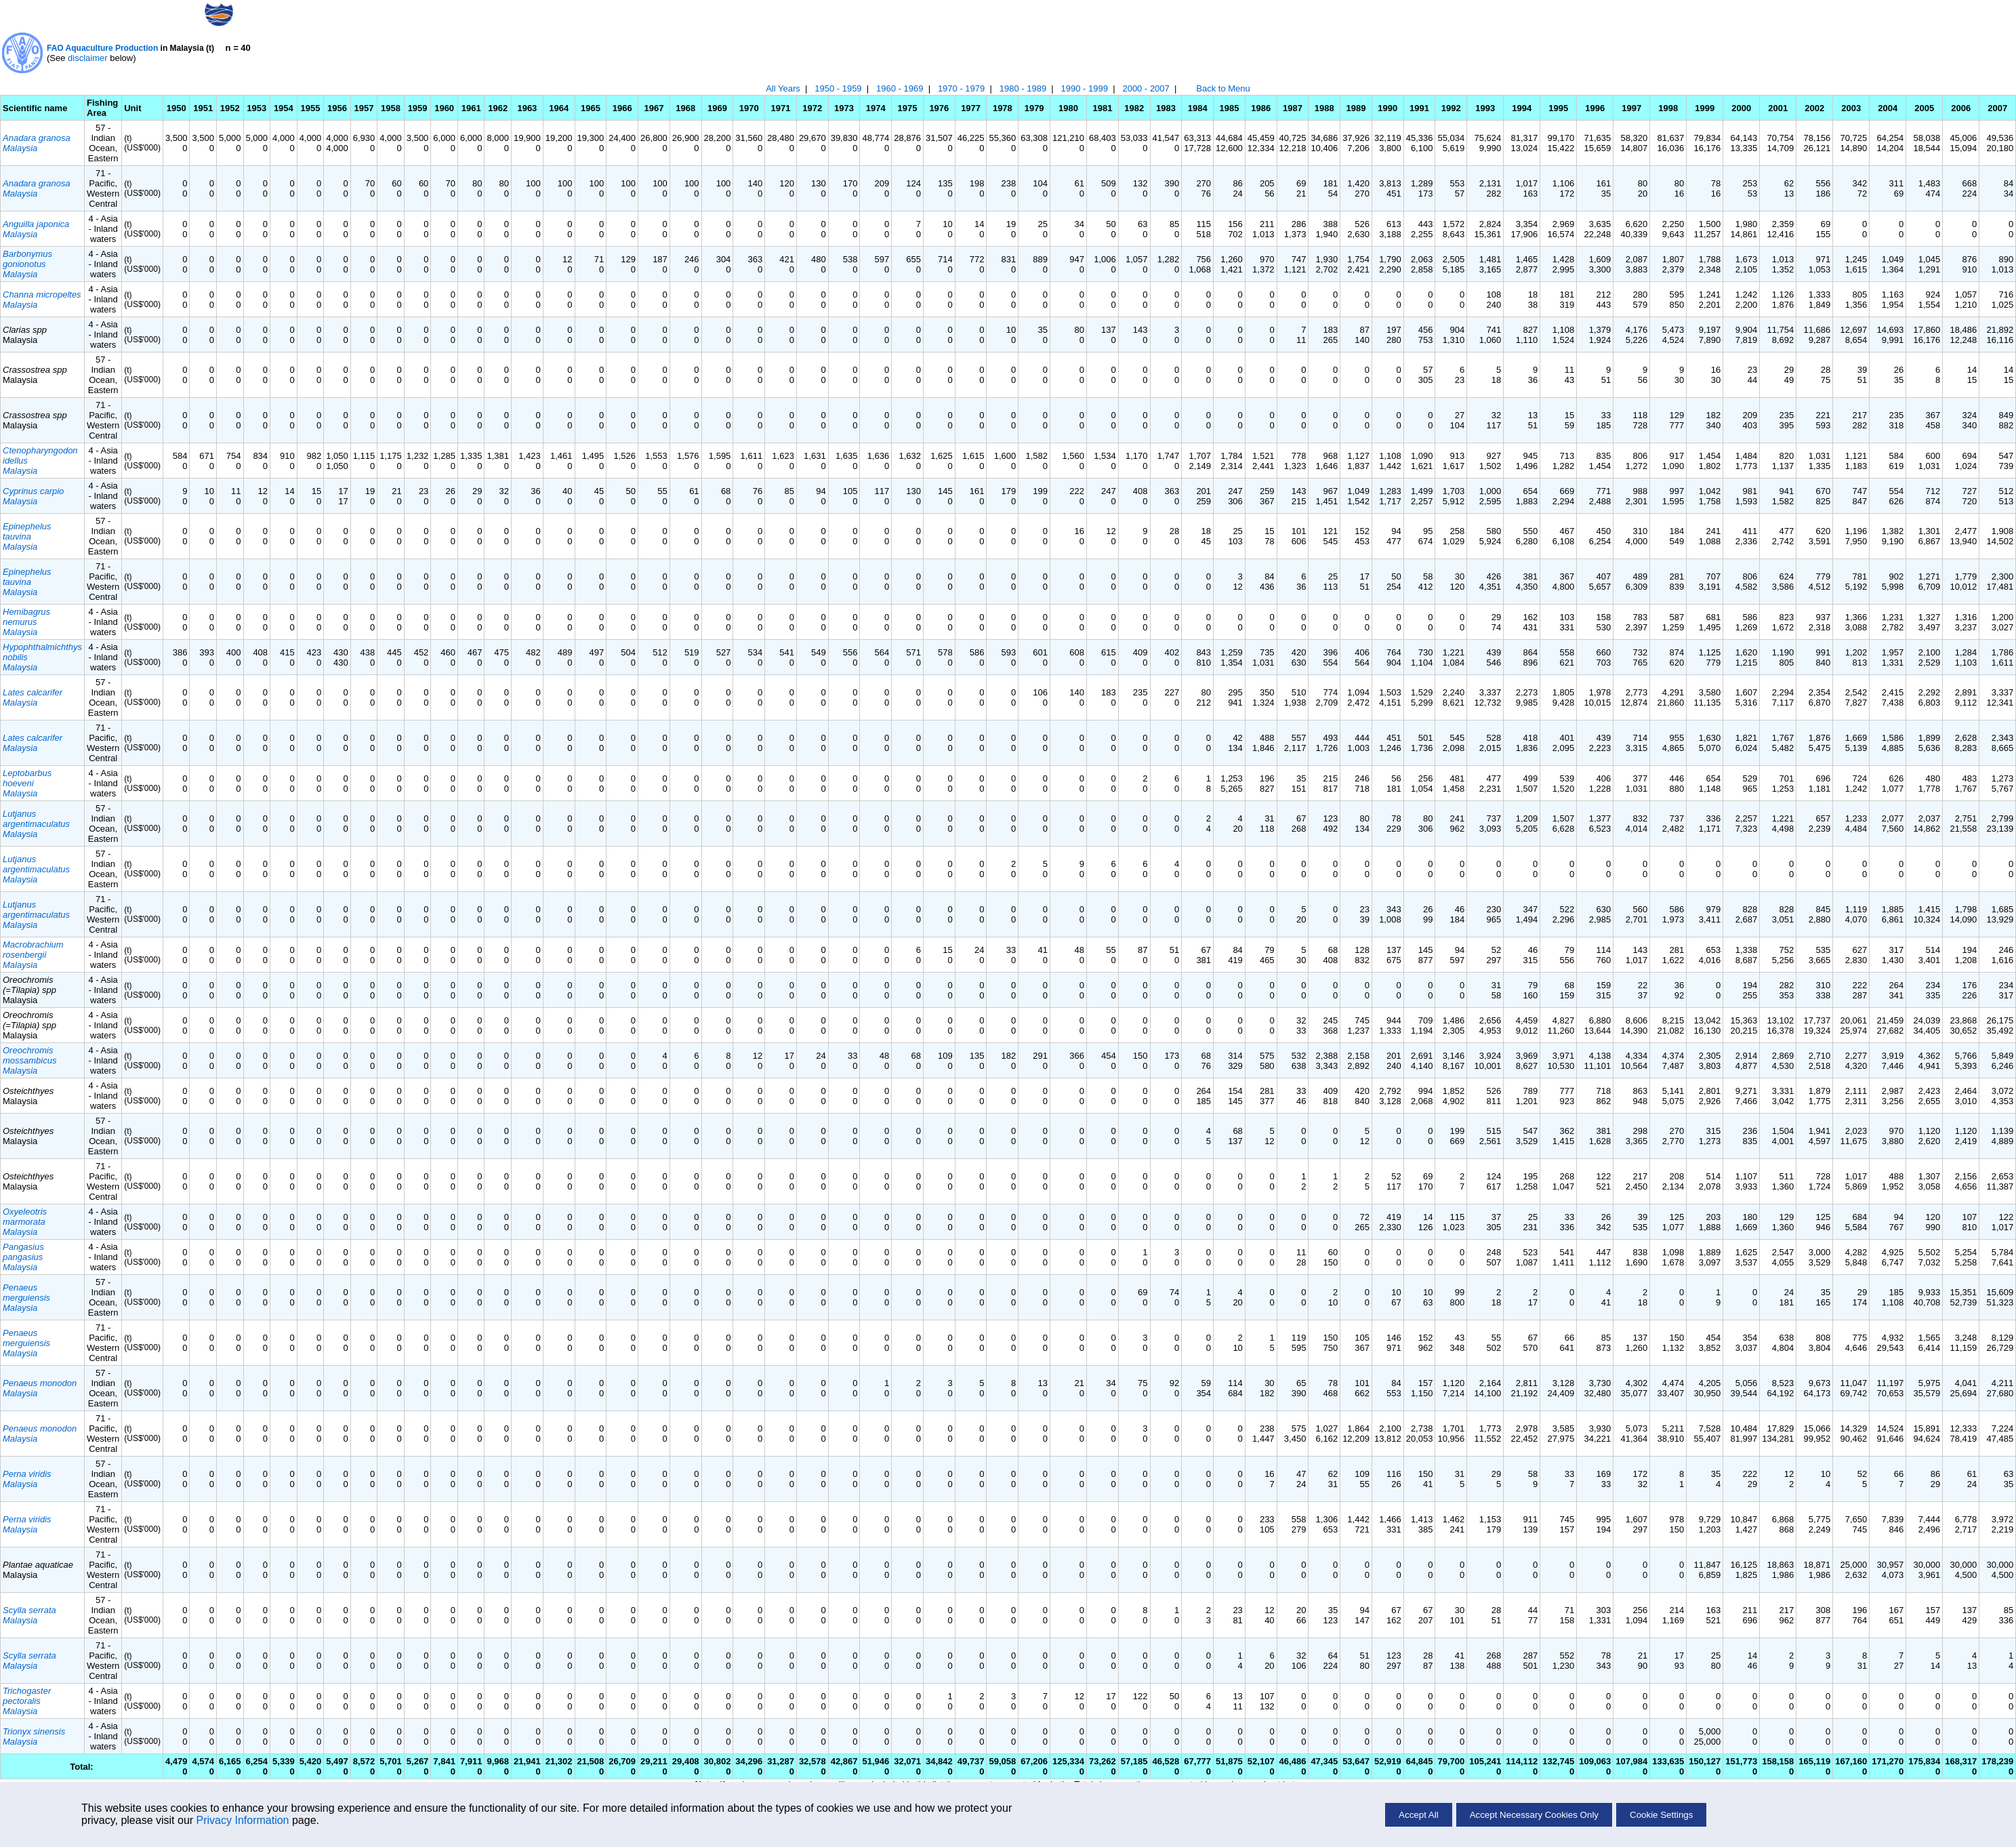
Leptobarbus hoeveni (27, 778)
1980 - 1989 (1023, 88)
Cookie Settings (1661, 1815)
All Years (783, 88)
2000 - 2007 (1145, 88)
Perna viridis (27, 1474)
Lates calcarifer (32, 692)
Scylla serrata (29, 1610)
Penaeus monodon (40, 1383)
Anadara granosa (36, 138)
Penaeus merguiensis (26, 1292)
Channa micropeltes (42, 294)
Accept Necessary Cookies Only (1534, 1815)
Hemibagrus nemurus (26, 617)
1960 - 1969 (899, 88)
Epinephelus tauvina (27, 531)
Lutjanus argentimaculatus (36, 819)
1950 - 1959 (838, 88)
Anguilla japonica (36, 224)
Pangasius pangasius (23, 1252)
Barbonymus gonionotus (27, 259)
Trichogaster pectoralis (27, 1696)
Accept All (1419, 1815)
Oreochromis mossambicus (29, 1055)
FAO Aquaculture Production (102, 48)
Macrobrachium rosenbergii (33, 949)
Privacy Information (243, 1820)
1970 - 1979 (961, 88)
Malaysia (20, 148)
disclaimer (88, 58)
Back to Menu (1223, 88)
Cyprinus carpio (33, 491)
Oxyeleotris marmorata (25, 1216)
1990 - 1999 (1084, 88)
